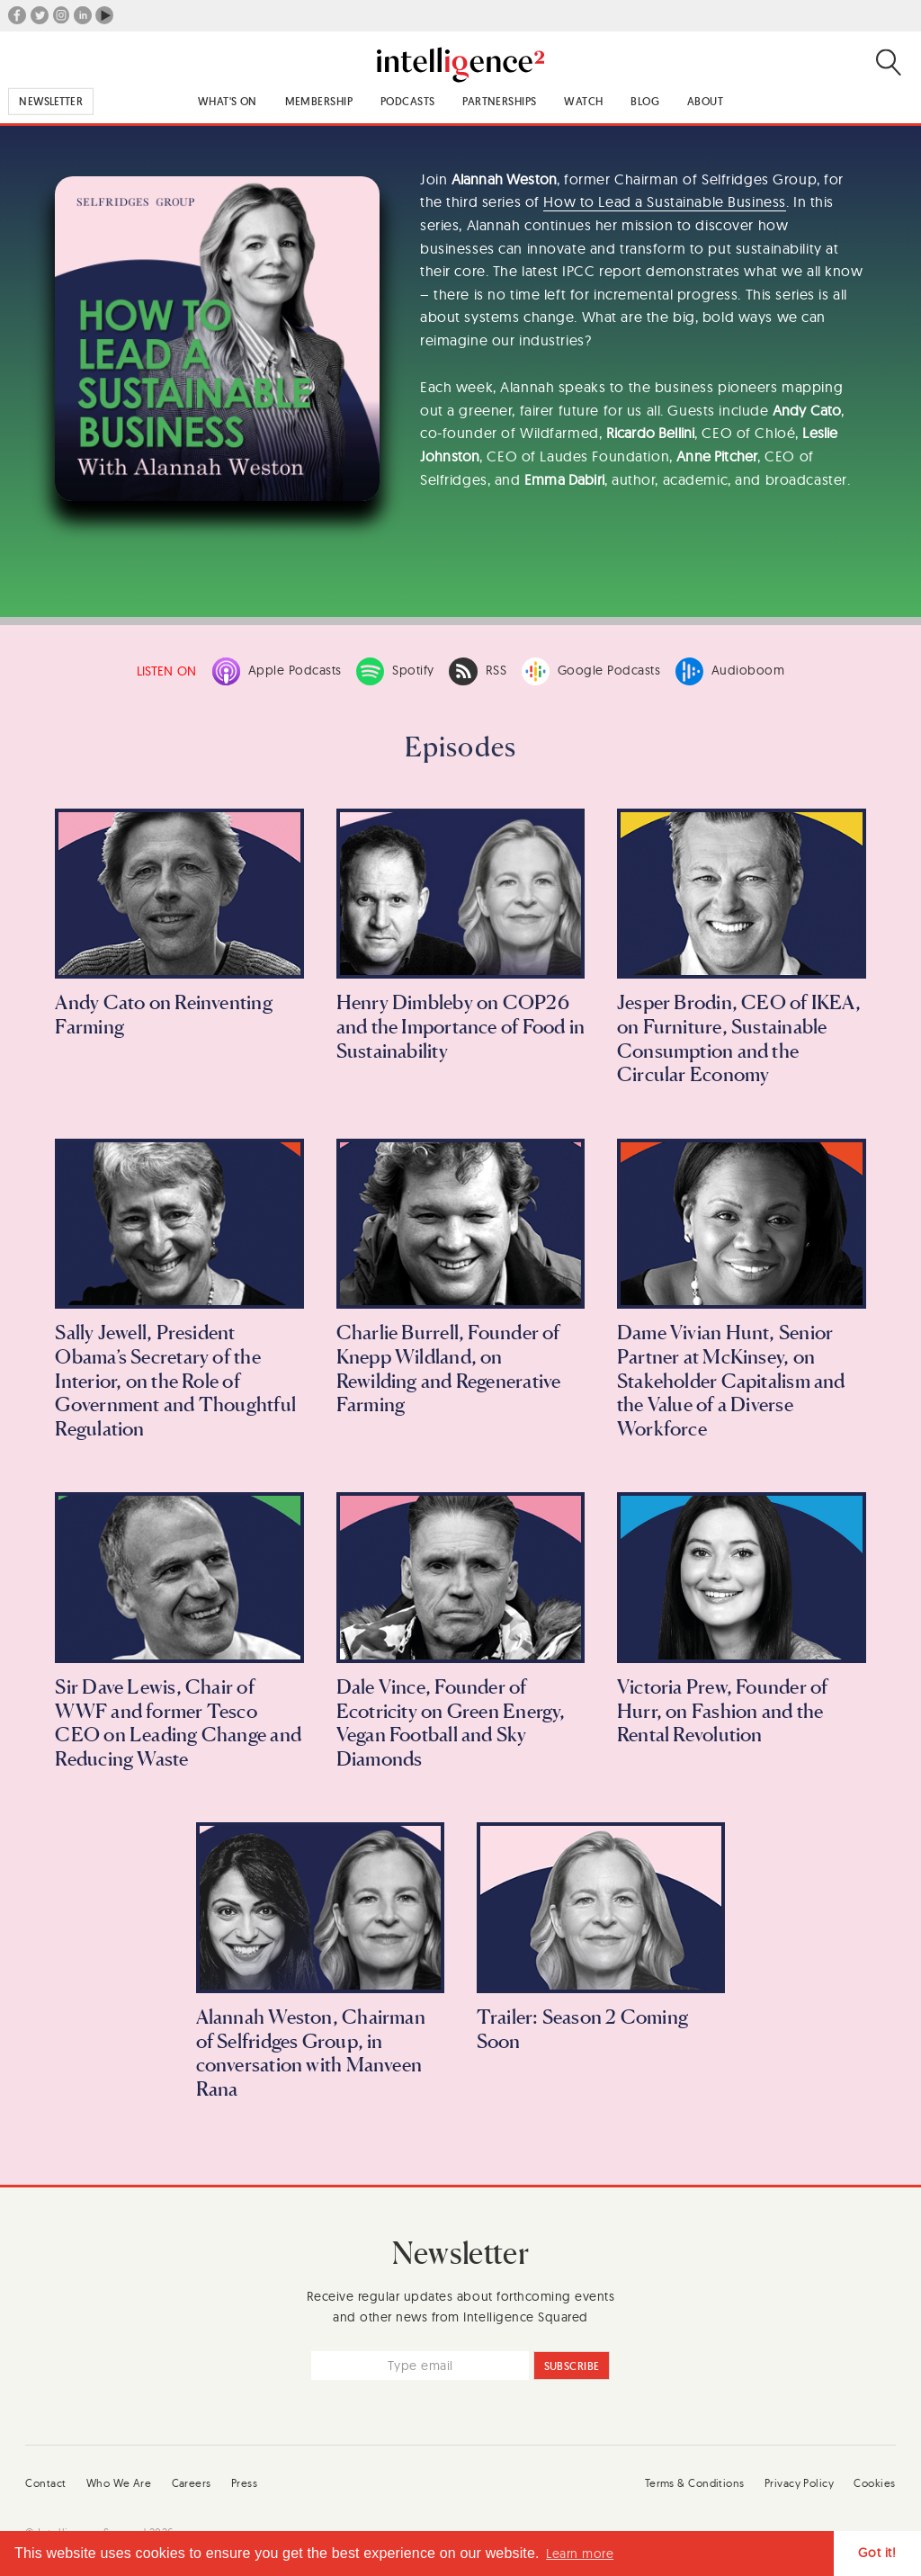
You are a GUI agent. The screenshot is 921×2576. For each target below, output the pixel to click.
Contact (45, 2483)
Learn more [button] (579, 2553)
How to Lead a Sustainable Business (664, 201)
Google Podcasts (591, 671)
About (705, 101)
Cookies (874, 2483)
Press (244, 2483)
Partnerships (499, 101)
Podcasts (407, 101)
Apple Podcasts (277, 671)
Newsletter (50, 101)
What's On (227, 101)
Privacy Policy (799, 2483)
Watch (583, 101)
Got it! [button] (877, 2553)
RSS (477, 671)
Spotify (395, 671)
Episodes (460, 746)
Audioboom (730, 671)
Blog (644, 101)
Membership (319, 101)
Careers (191, 2483)
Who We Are (118, 2483)
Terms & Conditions (695, 2483)
